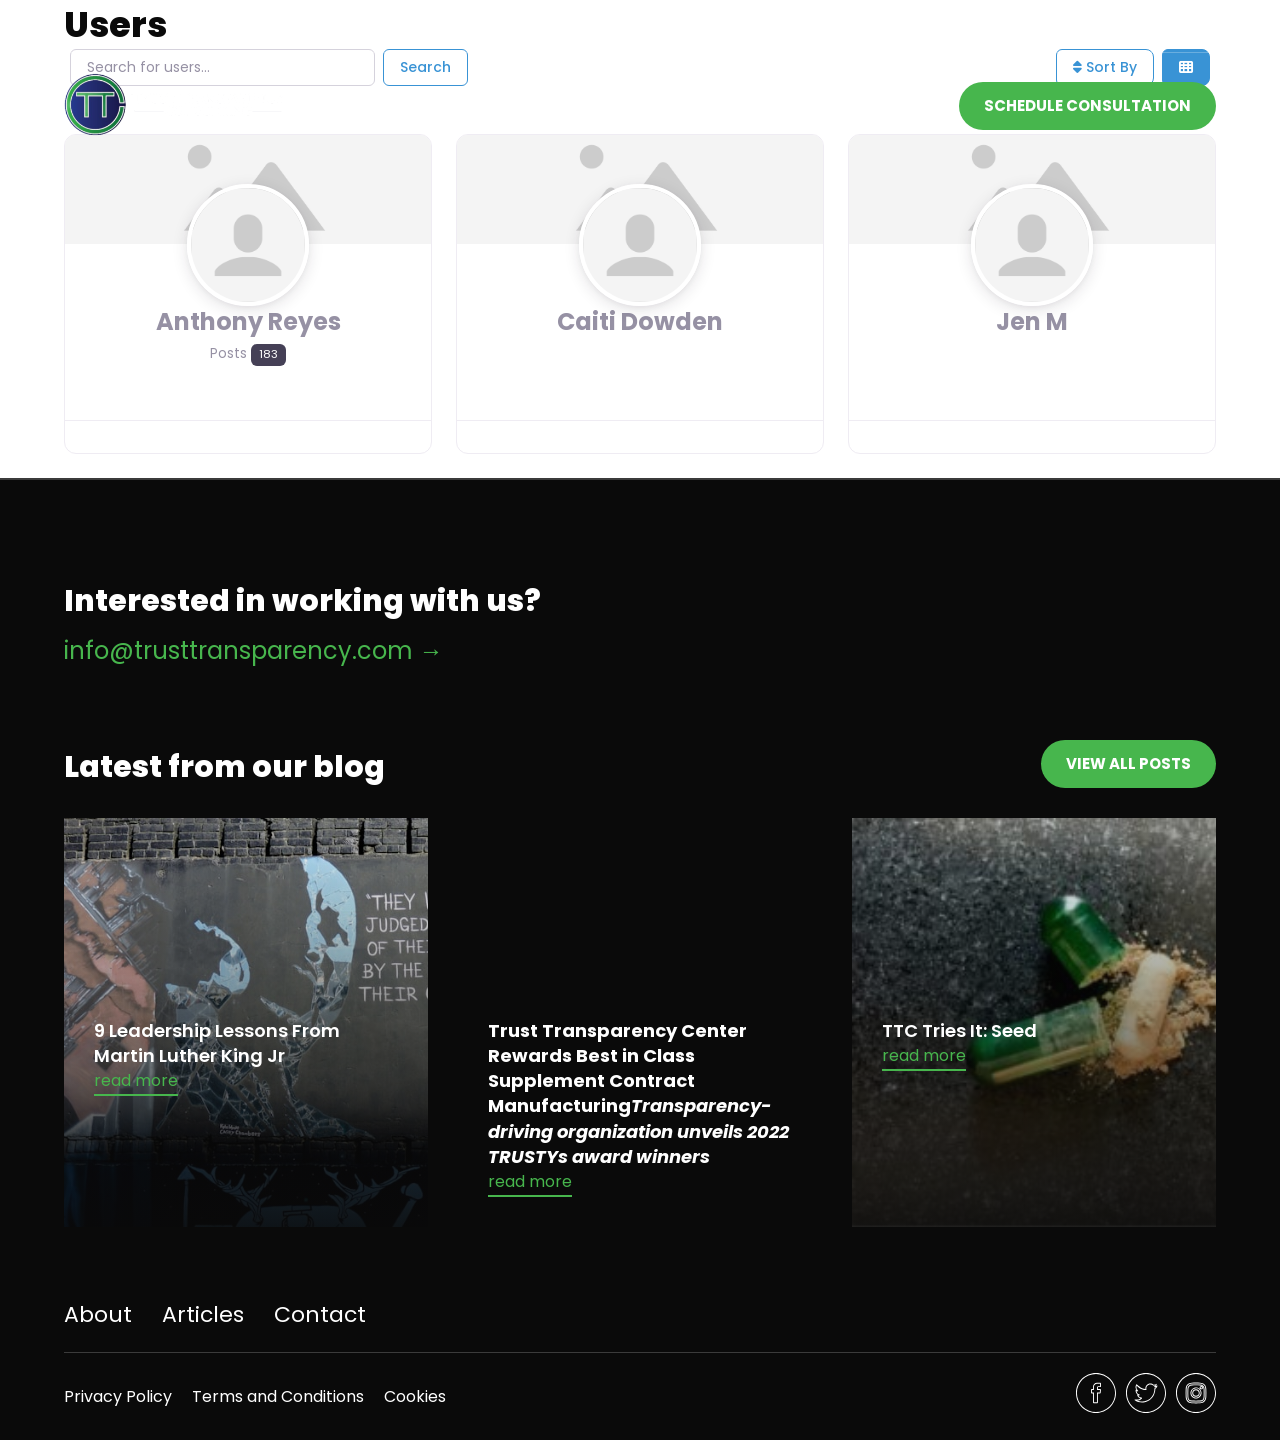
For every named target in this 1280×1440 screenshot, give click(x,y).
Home (650, 104)
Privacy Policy (118, 1396)
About (724, 104)
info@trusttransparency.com (957, 31)
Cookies (415, 1396)
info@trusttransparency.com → (253, 650)
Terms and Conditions (278, 1396)
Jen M (1032, 321)
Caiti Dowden (640, 321)
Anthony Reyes (248, 321)
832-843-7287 (1164, 31)
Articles (203, 1314)
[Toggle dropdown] (837, 105)
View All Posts (1128, 763)
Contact (904, 104)
